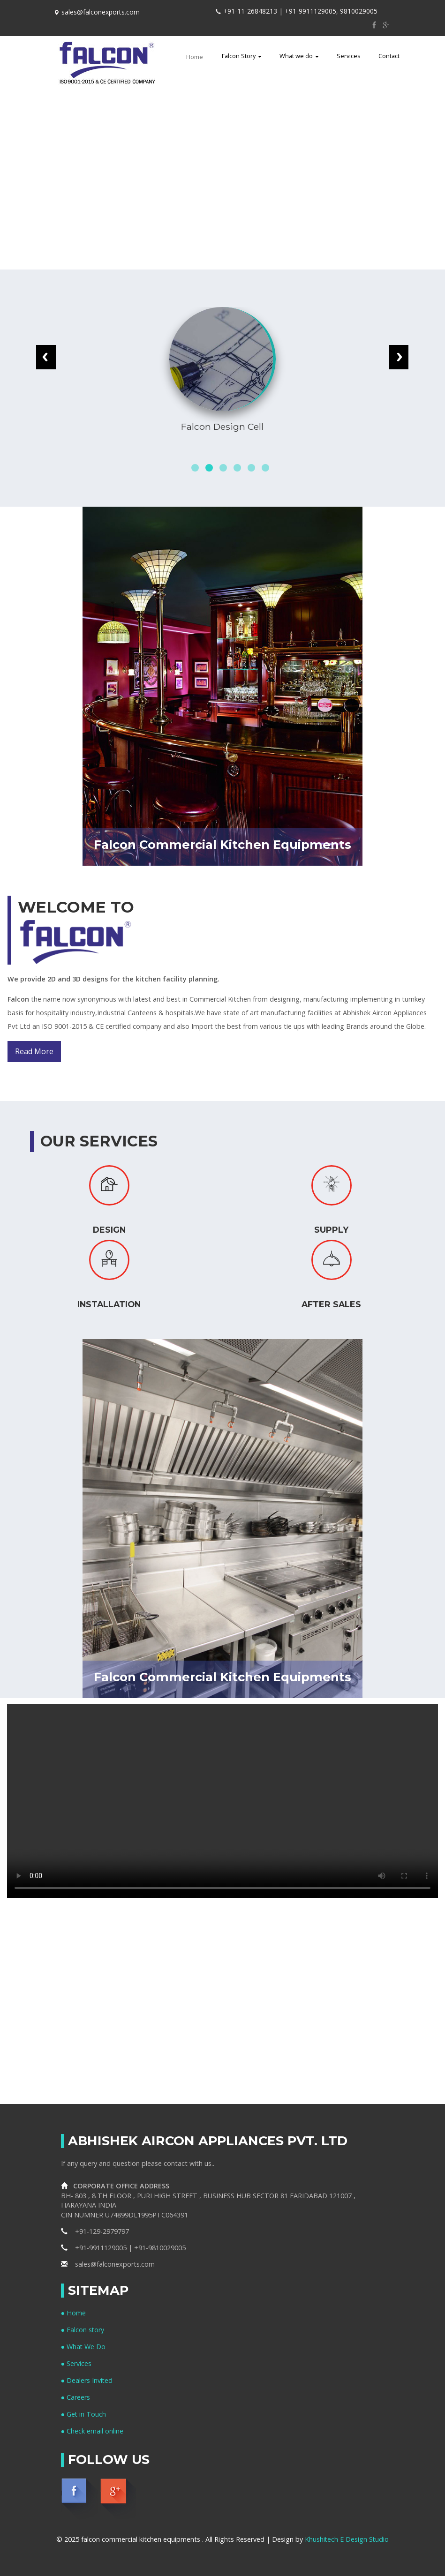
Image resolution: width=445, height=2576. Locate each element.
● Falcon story (83, 2329)
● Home (73, 2312)
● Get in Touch (84, 2414)
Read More (34, 1051)
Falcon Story (242, 56)
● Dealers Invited (87, 2380)
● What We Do (83, 2346)
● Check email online (92, 2430)
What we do (299, 56)
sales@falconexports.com (108, 2264)
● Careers (76, 2397)
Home (197, 56)
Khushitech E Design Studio (346, 2539)
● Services (76, 2363)
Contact (389, 56)
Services (349, 56)
